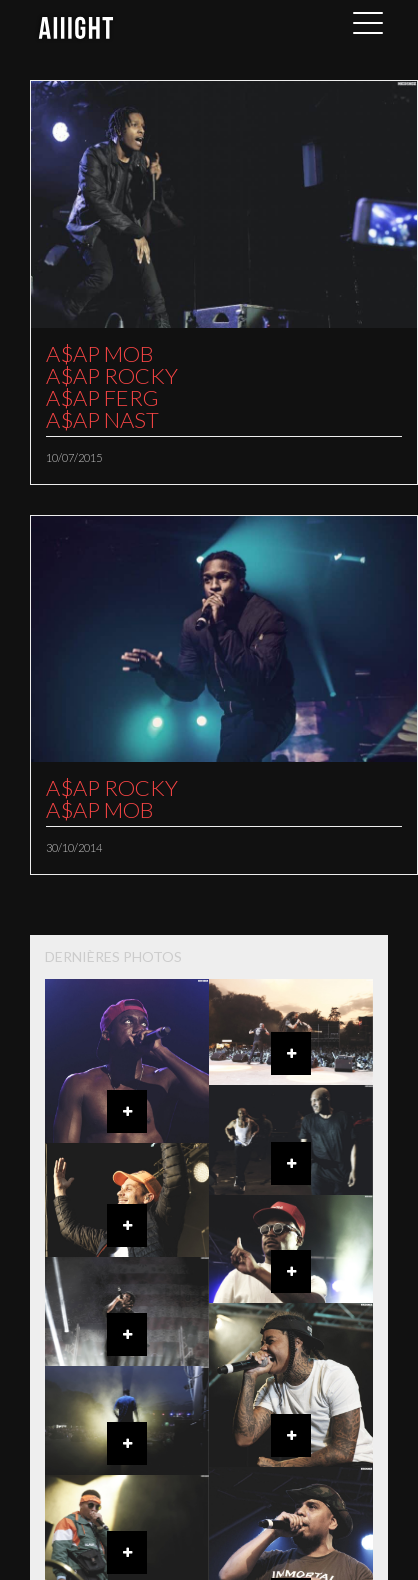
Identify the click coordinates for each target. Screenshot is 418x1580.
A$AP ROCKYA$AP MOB (112, 798)
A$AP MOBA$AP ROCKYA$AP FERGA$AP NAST (112, 386)
